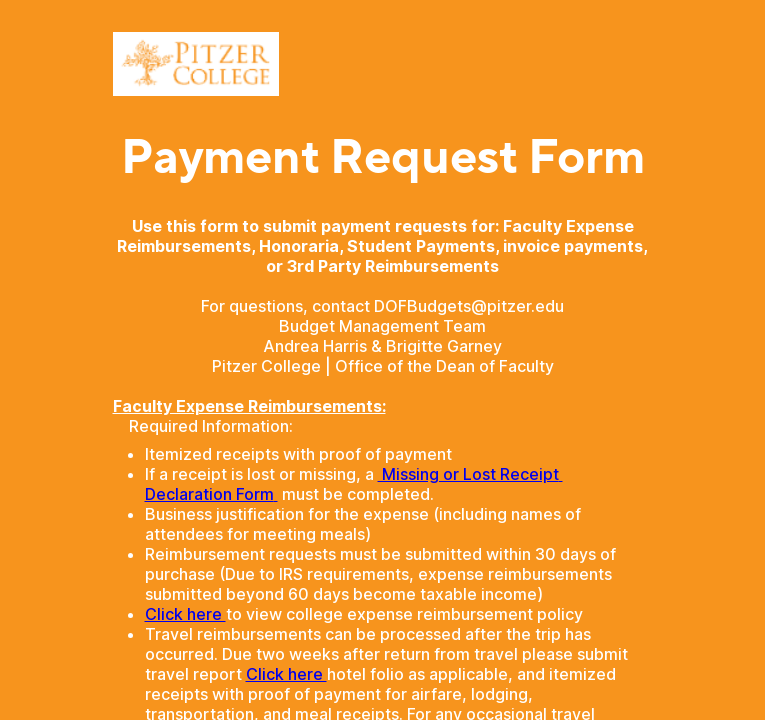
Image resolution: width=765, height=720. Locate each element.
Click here (185, 614)
